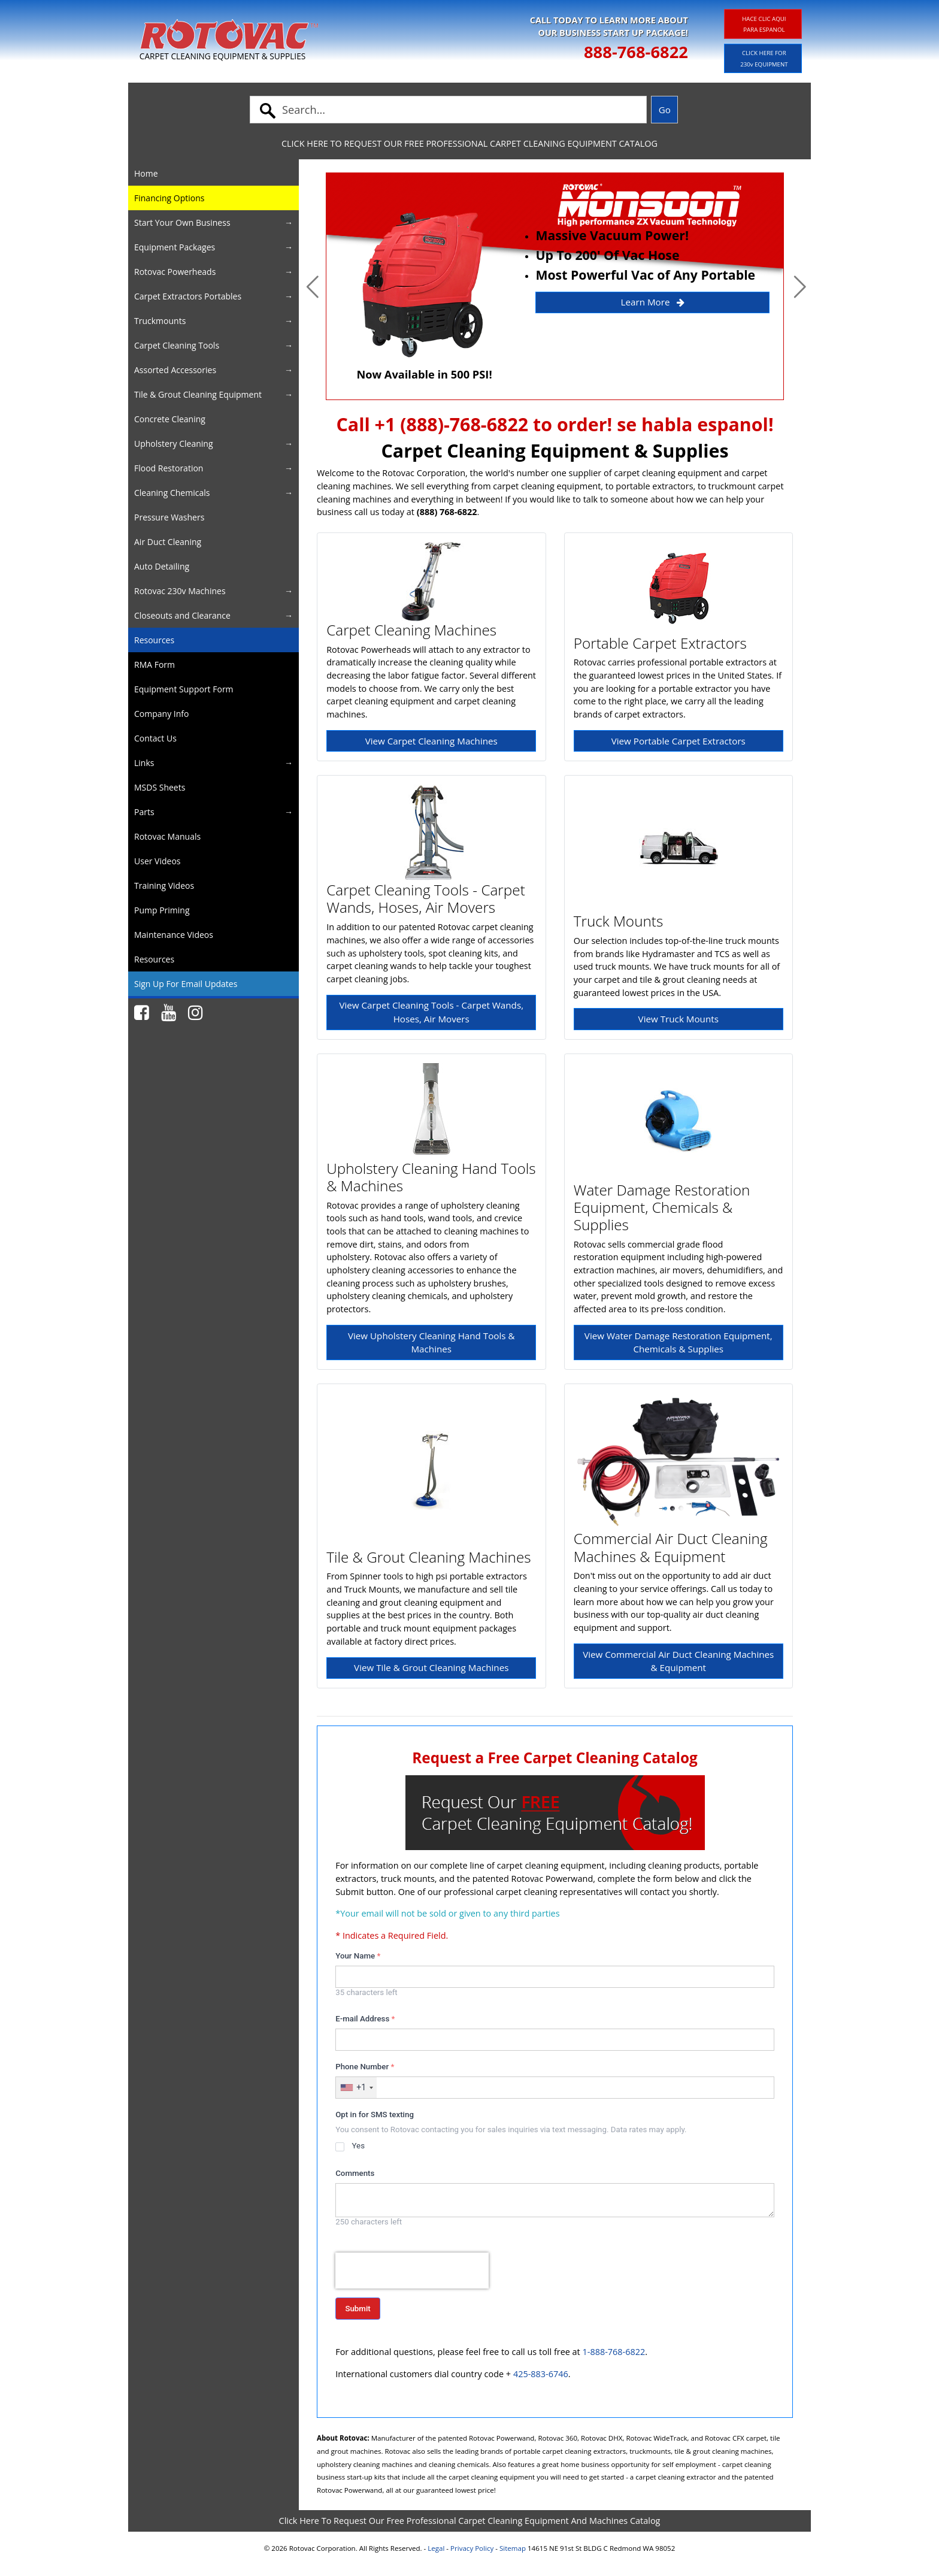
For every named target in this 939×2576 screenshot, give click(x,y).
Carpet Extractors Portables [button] (187, 296)
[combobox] (356, 2087)
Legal (436, 2548)
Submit (357, 2308)
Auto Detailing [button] (161, 566)
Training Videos (164, 885)
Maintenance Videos (173, 934)
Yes (358, 2145)
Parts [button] (144, 812)
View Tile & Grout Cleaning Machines (431, 1667)
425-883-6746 (540, 2374)
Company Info (161, 713)
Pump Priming (162, 910)
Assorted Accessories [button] (175, 370)
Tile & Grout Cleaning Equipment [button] (198, 394)
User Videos (157, 861)
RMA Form (154, 664)
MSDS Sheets (159, 787)
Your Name (357, 1955)
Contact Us (155, 738)
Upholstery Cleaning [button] (173, 443)
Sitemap (512, 2548)
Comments (354, 2173)
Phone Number (364, 2066)
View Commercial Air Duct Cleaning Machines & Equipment (678, 1661)
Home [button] (146, 173)
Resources (154, 640)
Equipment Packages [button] (174, 247)
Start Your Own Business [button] (182, 222)
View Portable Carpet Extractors (678, 741)
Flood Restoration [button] (168, 468)
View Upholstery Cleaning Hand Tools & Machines (431, 1342)
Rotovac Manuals (167, 836)
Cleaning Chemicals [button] (172, 492)
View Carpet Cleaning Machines (431, 741)
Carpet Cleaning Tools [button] (176, 345)
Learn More (652, 302)
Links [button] (144, 762)
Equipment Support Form (184, 689)
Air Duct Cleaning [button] (167, 541)
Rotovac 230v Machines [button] (180, 591)
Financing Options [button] (169, 198)
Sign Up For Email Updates (185, 983)
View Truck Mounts (678, 1019)
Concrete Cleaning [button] (169, 419)
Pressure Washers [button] (169, 517)
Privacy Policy (471, 2548)
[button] (312, 286)
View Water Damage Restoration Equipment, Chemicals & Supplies (678, 1342)
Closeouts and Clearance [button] (182, 615)
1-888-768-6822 (614, 2351)
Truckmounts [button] (160, 320)
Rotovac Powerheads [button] (175, 271)
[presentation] (412, 2271)
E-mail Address (365, 2018)
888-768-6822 (636, 52)
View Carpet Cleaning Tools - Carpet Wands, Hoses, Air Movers (431, 1012)
